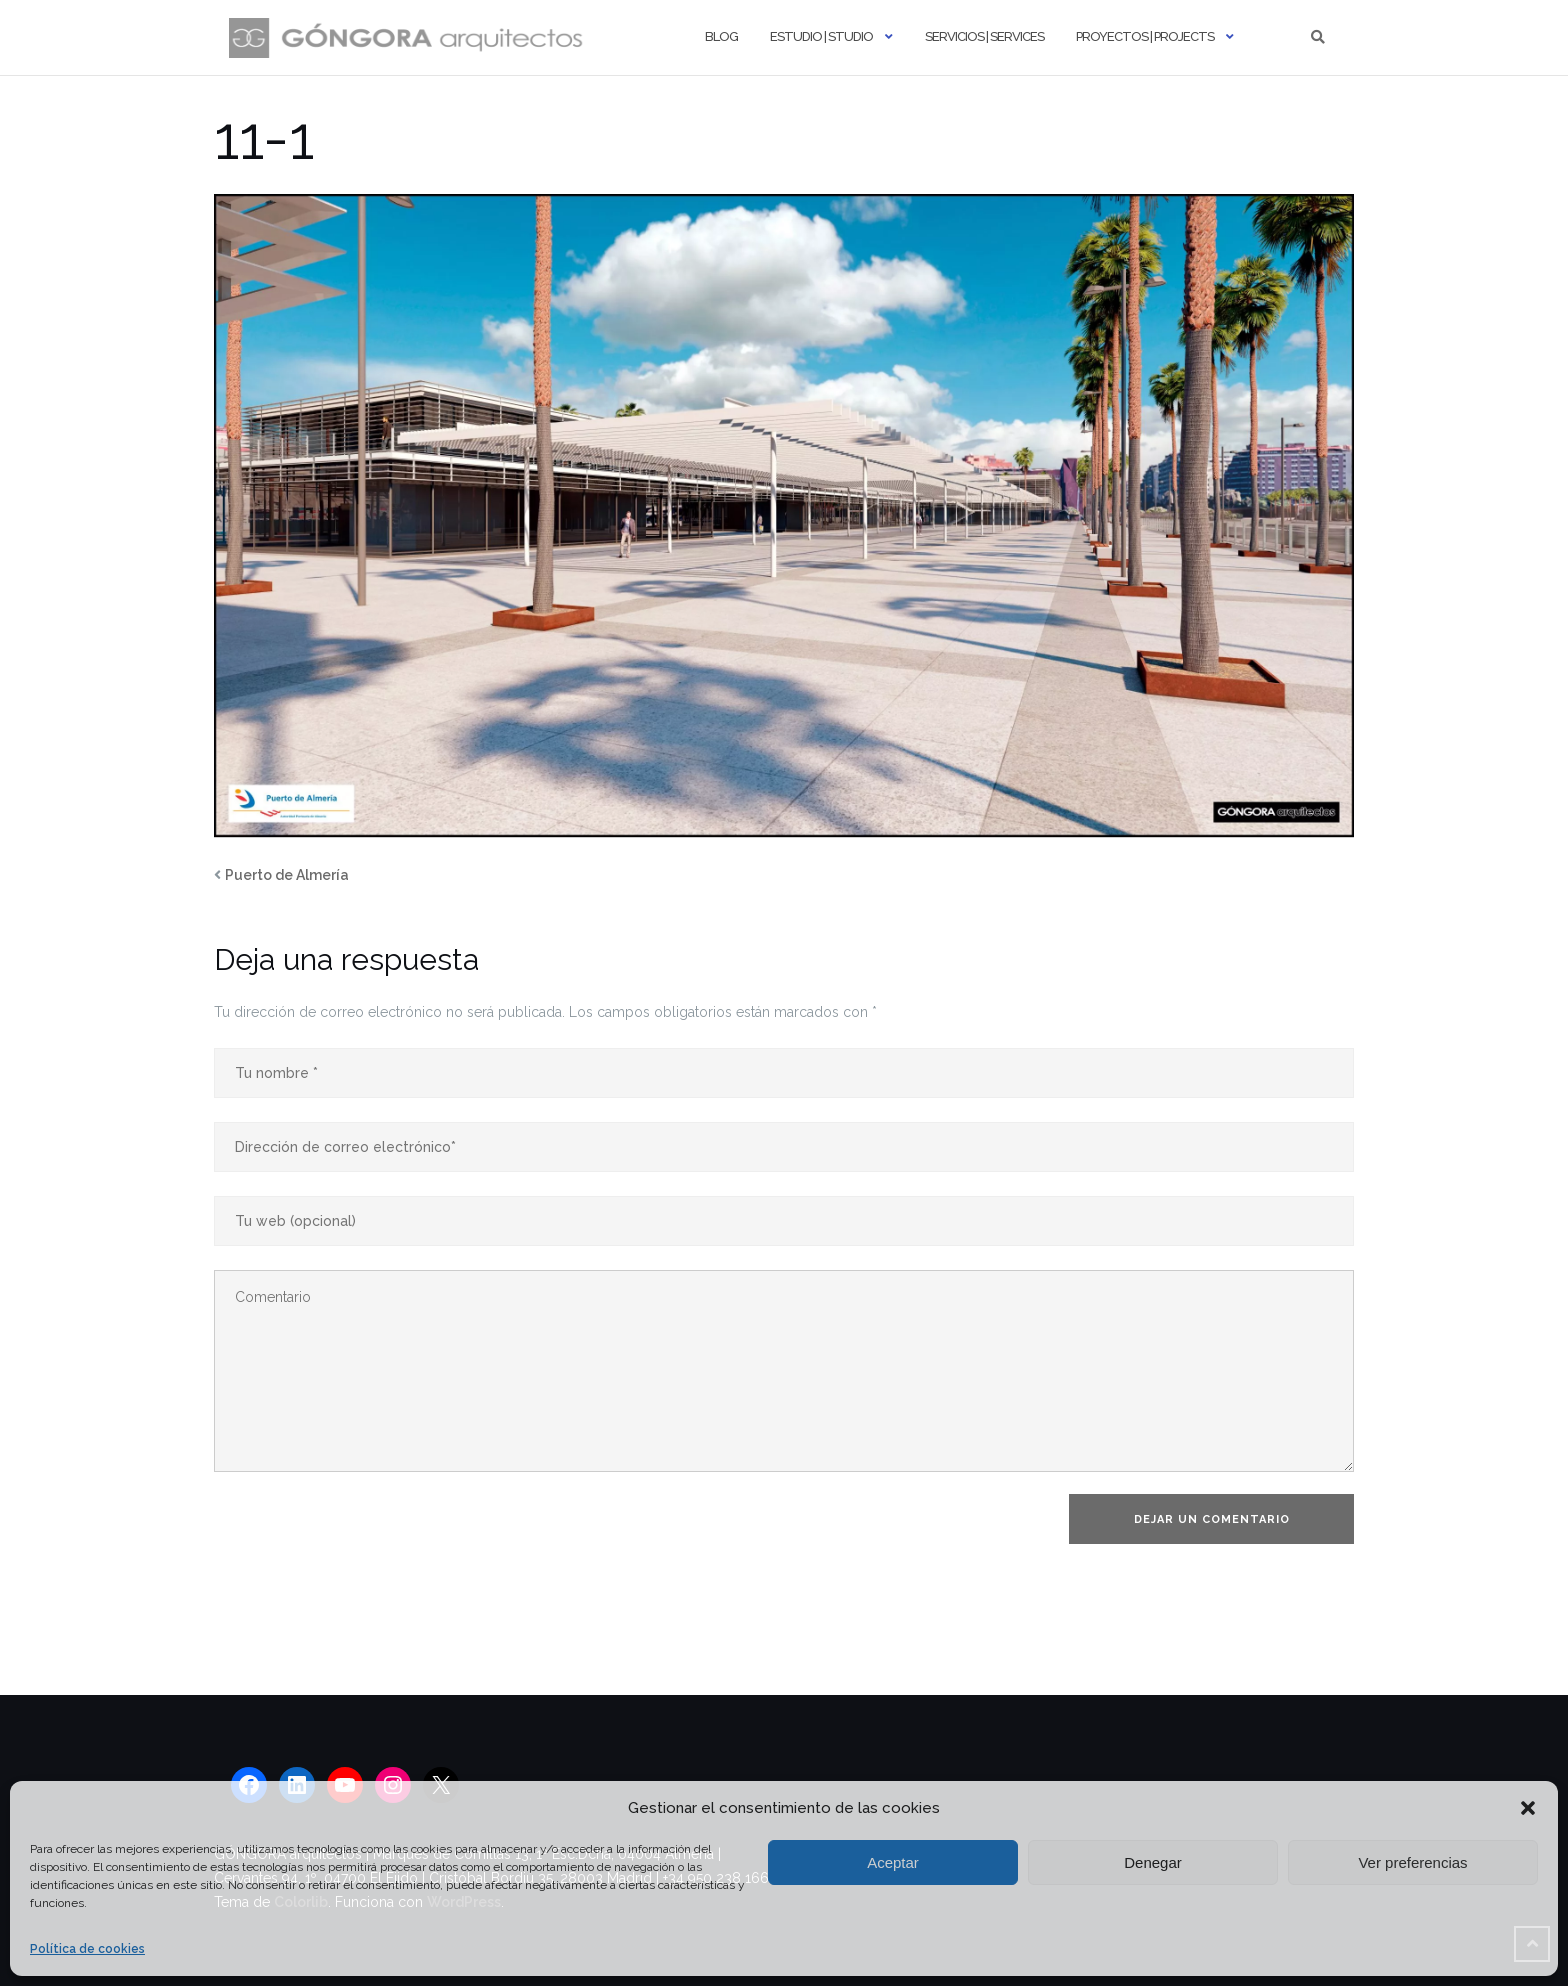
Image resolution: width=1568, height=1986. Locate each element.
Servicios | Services (984, 36)
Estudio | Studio (821, 36)
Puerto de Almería (287, 875)
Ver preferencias (1412, 1862)
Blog (721, 36)
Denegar (1153, 1862)
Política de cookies (87, 1949)
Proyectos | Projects (1145, 36)
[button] (1528, 1808)
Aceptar (893, 1862)
